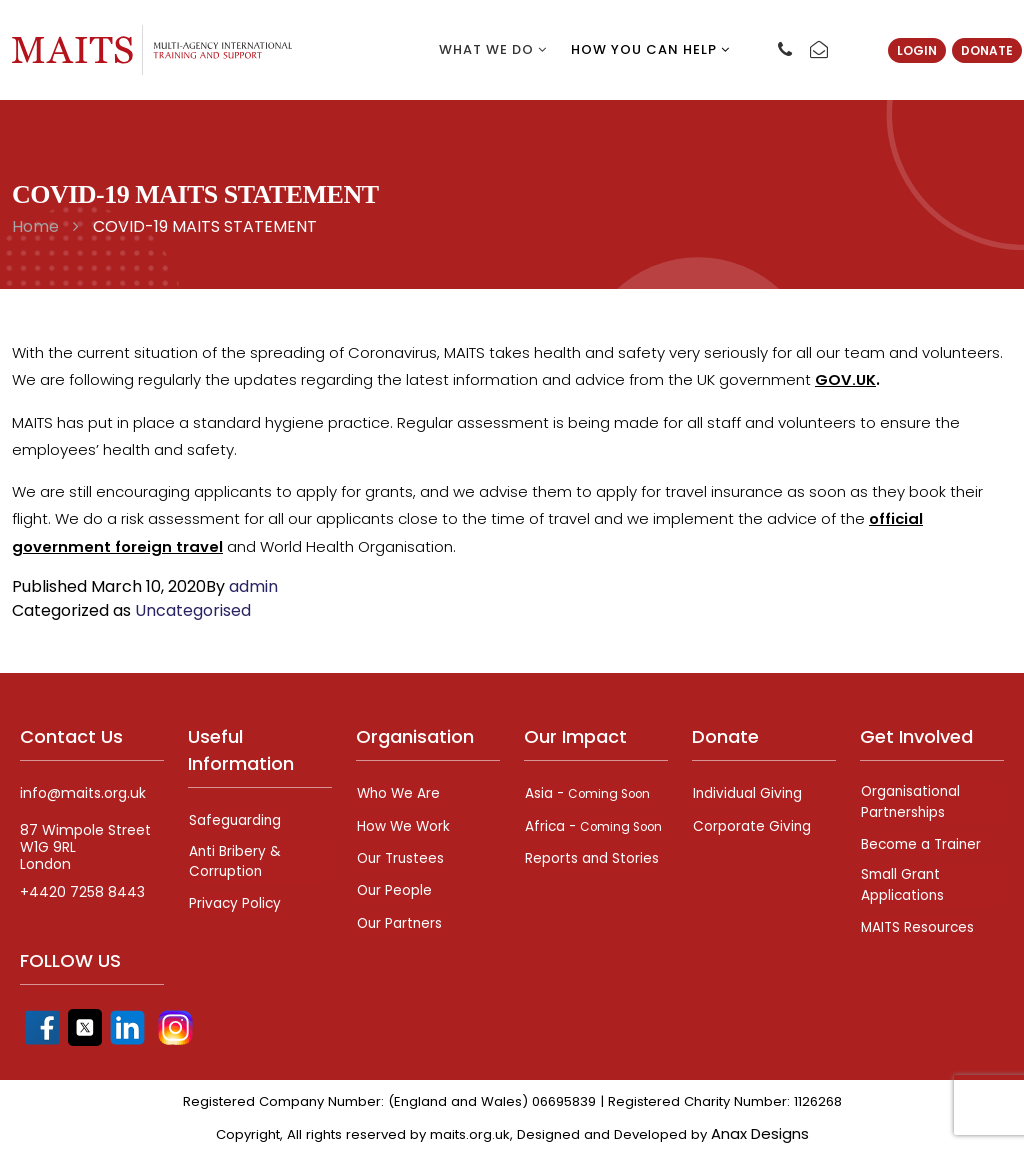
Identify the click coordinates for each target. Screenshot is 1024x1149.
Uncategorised (193, 608)
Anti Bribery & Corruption (234, 857)
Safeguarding (235, 818)
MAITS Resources (918, 922)
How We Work (403, 822)
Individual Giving (748, 791)
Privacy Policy (235, 899)
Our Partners (400, 915)
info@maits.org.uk (83, 791)
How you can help (650, 49)
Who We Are (399, 791)
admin (253, 584)
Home (35, 226)
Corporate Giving (751, 822)
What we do (493, 49)
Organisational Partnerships (911, 799)
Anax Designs (760, 1127)
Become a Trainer (922, 841)
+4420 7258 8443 (82, 890)
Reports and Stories (591, 872)
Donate (987, 50)
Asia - (590, 791)
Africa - (578, 830)
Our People (394, 884)
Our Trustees (401, 853)
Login (917, 50)
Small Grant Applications (902, 880)
